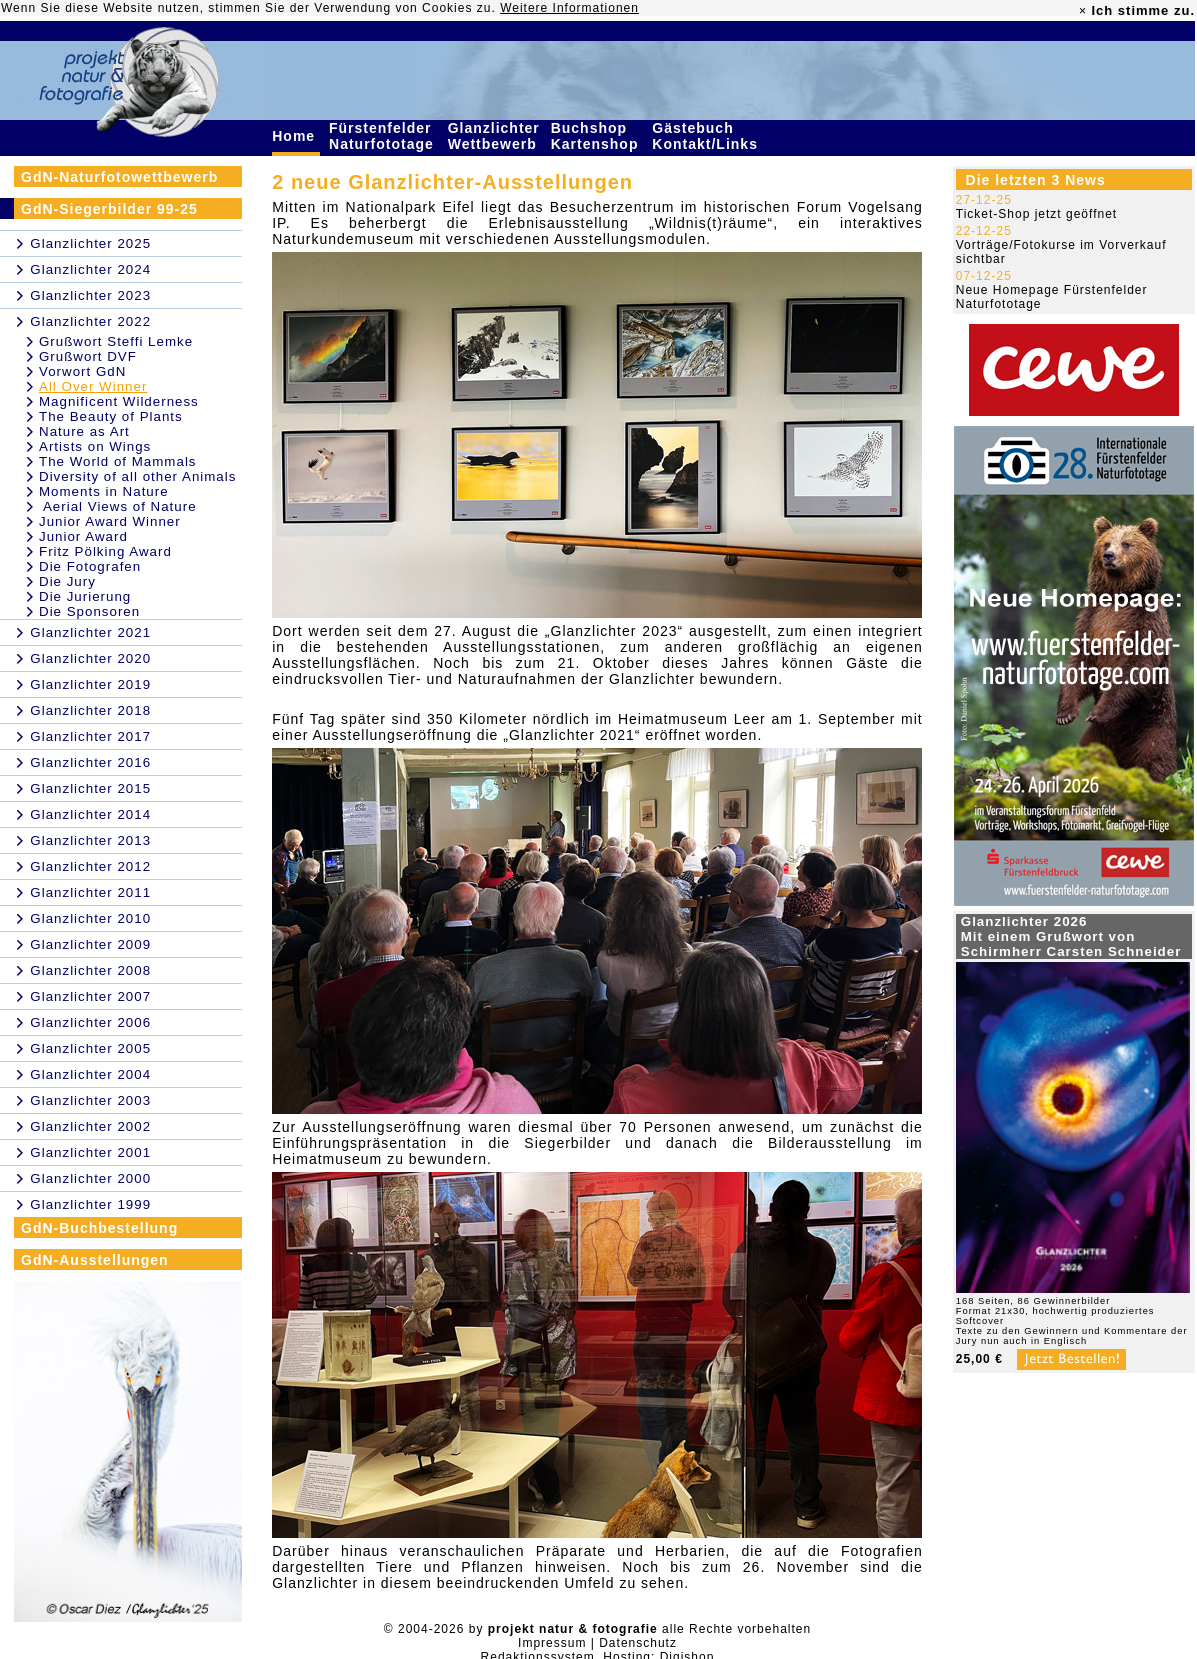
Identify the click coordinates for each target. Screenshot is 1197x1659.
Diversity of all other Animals (137, 476)
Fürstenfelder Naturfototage (384, 136)
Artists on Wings (95, 446)
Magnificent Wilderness (119, 401)
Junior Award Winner (110, 521)
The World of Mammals (118, 461)
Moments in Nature (104, 491)
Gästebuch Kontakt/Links (707, 136)
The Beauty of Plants (111, 416)
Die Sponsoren (89, 611)
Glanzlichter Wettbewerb (495, 136)
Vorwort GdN (82, 371)
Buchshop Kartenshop (597, 136)
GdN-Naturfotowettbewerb (119, 177)
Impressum (552, 1643)
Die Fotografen (90, 566)
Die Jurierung (85, 596)
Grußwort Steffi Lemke (116, 341)
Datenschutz (638, 1643)
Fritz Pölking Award (105, 551)
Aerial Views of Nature (118, 506)
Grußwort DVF (88, 356)
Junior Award (83, 536)
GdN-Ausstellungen (95, 1260)
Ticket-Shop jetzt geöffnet (1036, 214)
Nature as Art (84, 431)
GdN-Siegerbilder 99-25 (109, 209)
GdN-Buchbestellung (99, 1228)
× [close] (1083, 11)
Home (296, 136)
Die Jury (67, 581)
